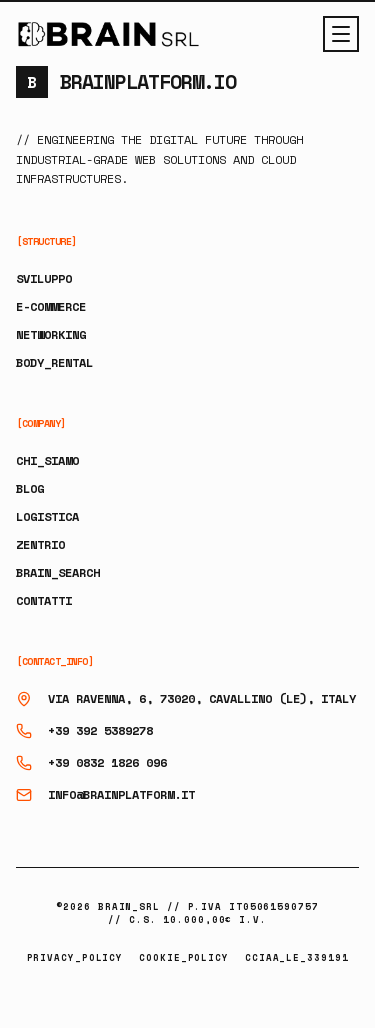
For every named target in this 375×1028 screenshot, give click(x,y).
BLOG (30, 488)
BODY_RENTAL (54, 362)
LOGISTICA (47, 516)
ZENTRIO (40, 544)
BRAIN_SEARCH (58, 572)
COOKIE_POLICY (184, 957)
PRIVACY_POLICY (75, 957)
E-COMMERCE (51, 306)
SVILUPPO (44, 278)
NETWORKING (51, 334)
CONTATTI (44, 600)
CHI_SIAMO (47, 460)
